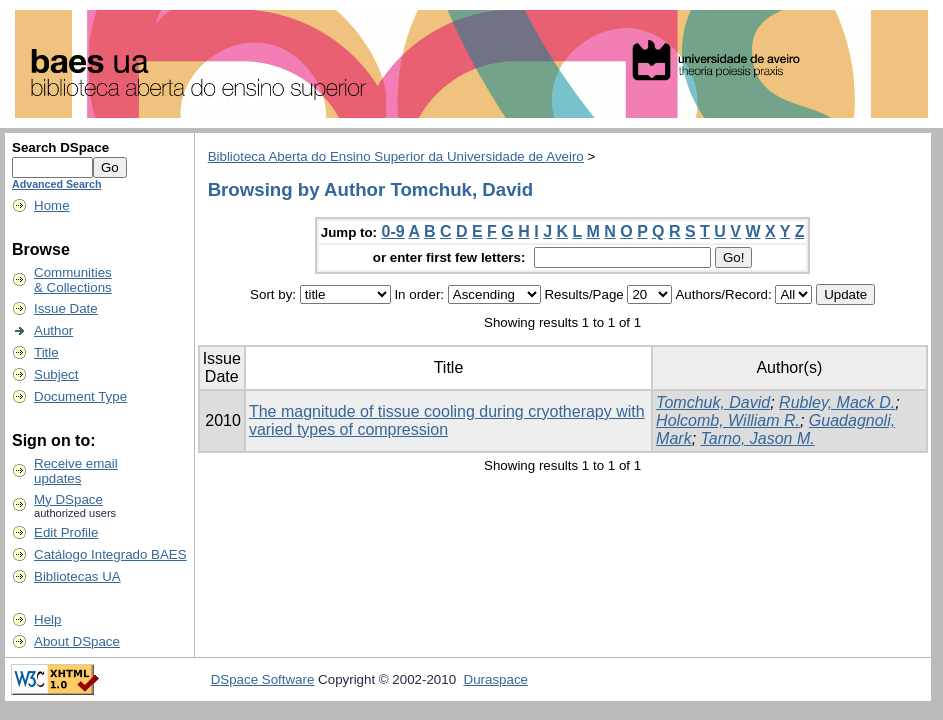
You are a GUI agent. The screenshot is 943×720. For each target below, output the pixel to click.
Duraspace (496, 679)
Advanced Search (56, 184)
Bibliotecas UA (77, 576)
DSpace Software (263, 679)
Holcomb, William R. (728, 420)
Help (47, 619)
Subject (56, 374)
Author (53, 330)
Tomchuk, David (713, 402)
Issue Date (66, 308)
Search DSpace (60, 147)
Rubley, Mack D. (837, 402)
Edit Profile (66, 532)
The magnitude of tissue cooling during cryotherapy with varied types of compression (447, 420)
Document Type (80, 396)
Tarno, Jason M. (758, 438)
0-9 (393, 231)
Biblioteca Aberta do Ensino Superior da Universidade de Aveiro (396, 156)
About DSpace (77, 641)
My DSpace (68, 499)
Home (52, 205)
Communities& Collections (73, 280)
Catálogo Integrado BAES (110, 554)
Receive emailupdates (76, 471)
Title (46, 352)
